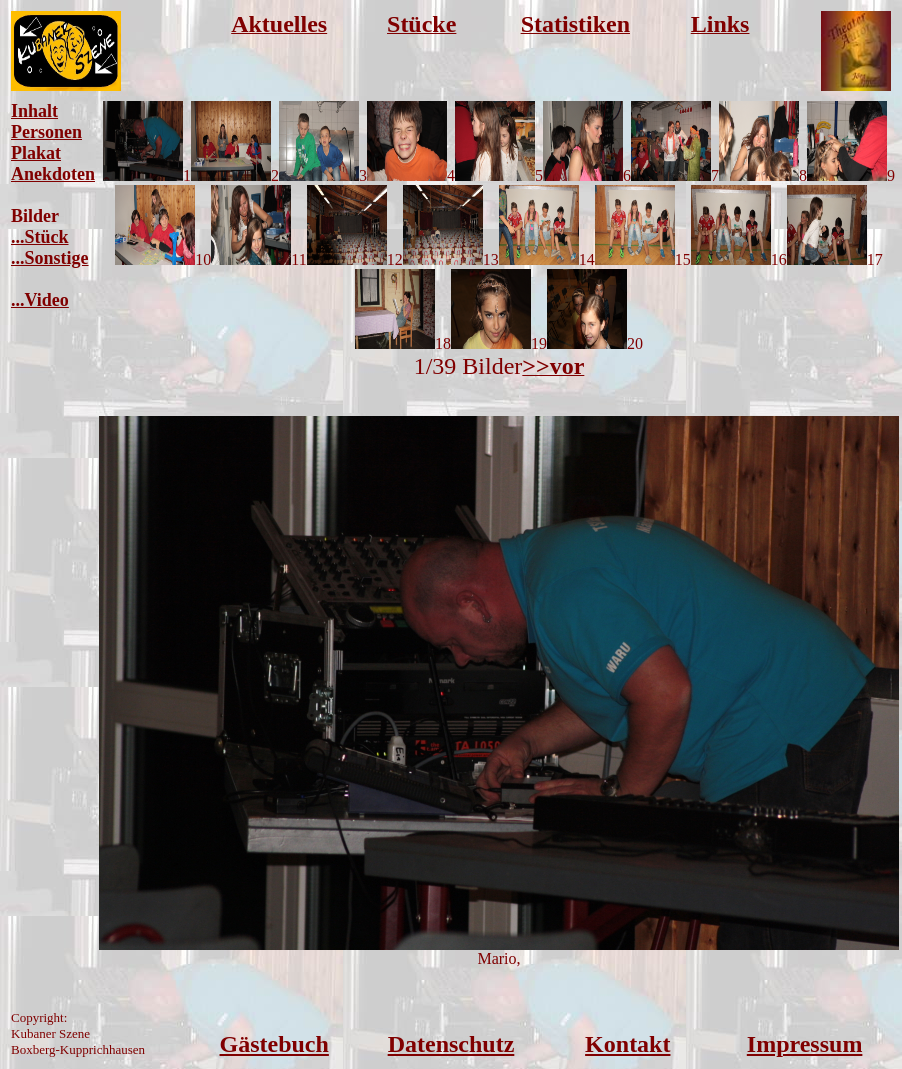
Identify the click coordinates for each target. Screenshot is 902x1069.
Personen (46, 132)
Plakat (36, 153)
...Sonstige (50, 258)
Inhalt (34, 111)
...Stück (40, 237)
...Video (40, 300)
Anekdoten (53, 174)
